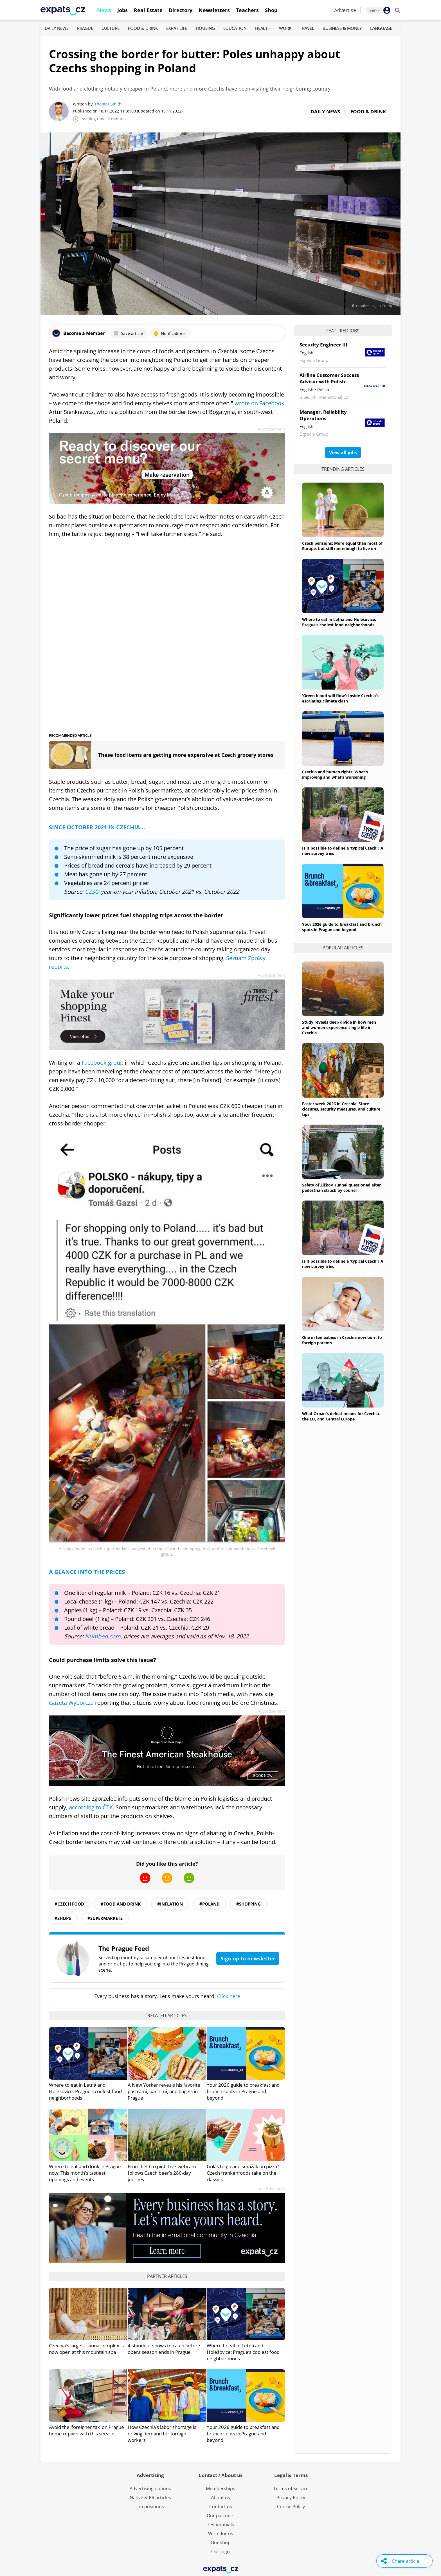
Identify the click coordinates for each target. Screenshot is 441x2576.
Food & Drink (143, 28)
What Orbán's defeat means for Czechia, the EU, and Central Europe (341, 1416)
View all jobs (343, 452)
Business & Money (342, 28)
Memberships (220, 2488)
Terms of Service (291, 2488)
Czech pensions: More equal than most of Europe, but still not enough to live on (342, 546)
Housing (205, 28)
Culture (111, 28)
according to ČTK (91, 1807)
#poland (209, 1904)
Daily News (57, 28)
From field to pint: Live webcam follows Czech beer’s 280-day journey (162, 2173)
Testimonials (220, 2524)
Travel (307, 28)
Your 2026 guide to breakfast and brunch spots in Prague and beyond (243, 2091)
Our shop (221, 2542)
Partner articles (167, 2276)
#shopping (248, 1904)
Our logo (220, 2551)
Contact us (220, 2506)
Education (235, 28)
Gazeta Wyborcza (71, 1702)
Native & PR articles (150, 2497)
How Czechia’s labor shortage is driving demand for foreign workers (162, 2433)
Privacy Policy (290, 2497)
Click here (228, 1996)
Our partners (221, 2515)
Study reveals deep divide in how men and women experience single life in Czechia (339, 1027)
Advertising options (150, 2488)
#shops (63, 1918)
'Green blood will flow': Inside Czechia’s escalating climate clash (340, 698)
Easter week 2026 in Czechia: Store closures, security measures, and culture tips (341, 1109)
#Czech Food (69, 1904)
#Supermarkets (105, 1918)
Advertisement (271, 429)
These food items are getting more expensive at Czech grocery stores (185, 754)
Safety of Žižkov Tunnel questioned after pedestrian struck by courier (341, 1187)
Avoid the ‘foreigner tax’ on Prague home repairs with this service (86, 2430)
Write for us (220, 2533)
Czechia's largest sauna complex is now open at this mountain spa (86, 2348)
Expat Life (176, 28)
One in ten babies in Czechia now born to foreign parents (342, 1340)
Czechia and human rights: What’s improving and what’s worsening (335, 774)
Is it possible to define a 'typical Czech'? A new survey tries (342, 850)
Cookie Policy (291, 2506)
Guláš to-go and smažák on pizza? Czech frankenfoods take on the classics (243, 2173)
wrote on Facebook (259, 403)
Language (381, 28)
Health (263, 28)
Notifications (169, 333)
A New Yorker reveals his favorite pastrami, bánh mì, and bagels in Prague (164, 2091)
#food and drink (121, 1904)
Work (285, 28)
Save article (128, 333)
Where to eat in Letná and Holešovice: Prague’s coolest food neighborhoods (85, 2091)
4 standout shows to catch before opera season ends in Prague (164, 2348)
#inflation (170, 1904)
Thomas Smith (108, 104)
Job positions (150, 2506)
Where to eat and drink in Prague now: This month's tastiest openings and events (85, 2173)
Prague (85, 28)
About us (220, 2497)
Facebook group (102, 1062)
